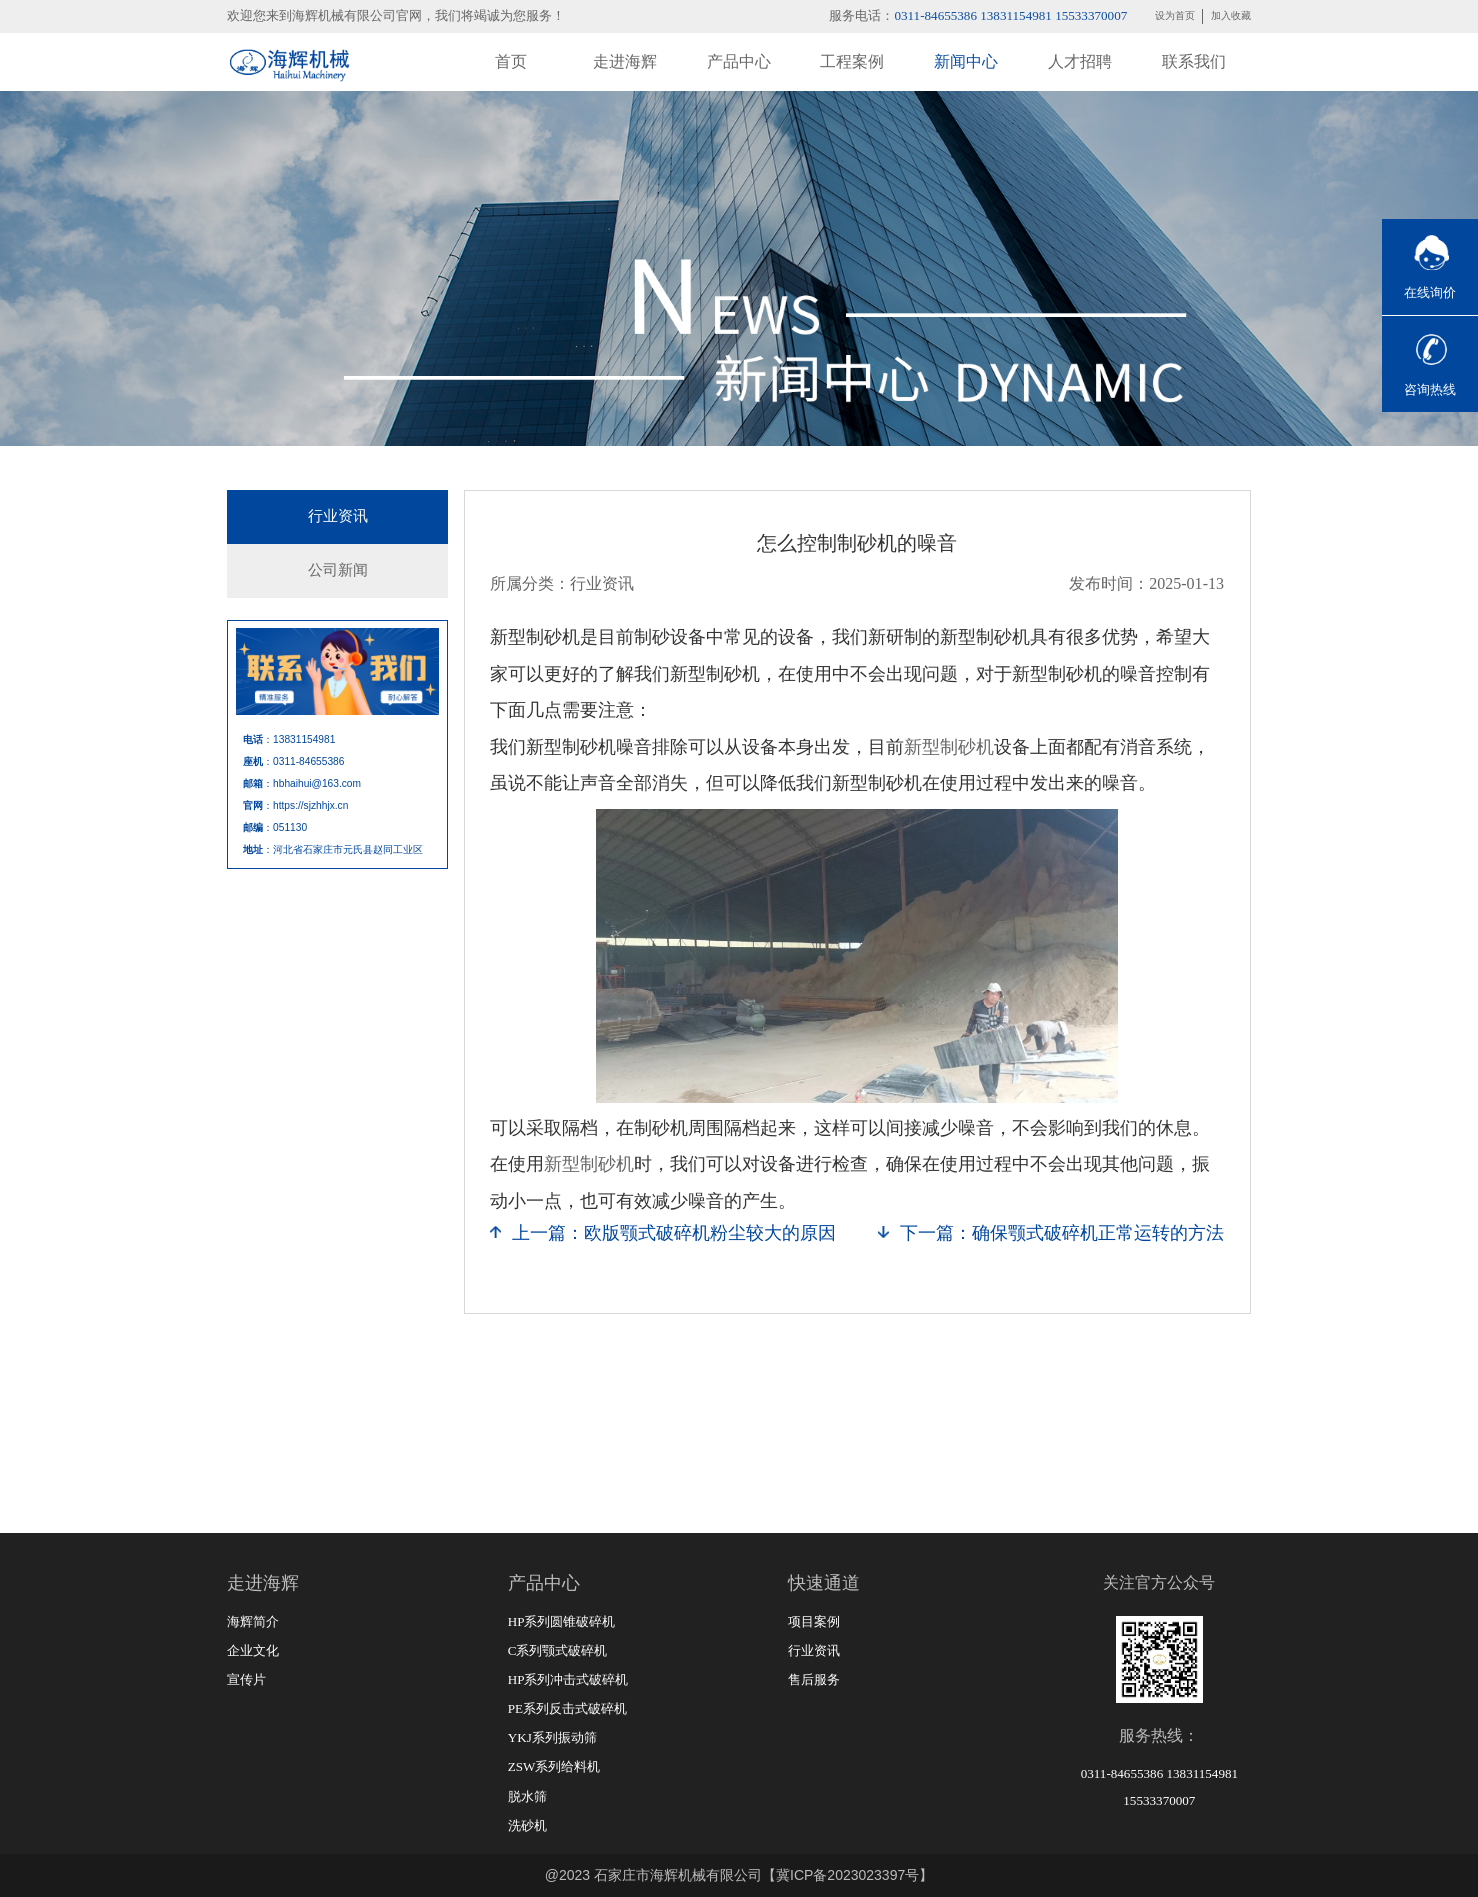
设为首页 (1175, 15)
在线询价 (1430, 292)
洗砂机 (527, 1825)
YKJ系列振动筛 (552, 1737)
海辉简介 (253, 1621)
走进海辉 (625, 61)
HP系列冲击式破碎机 (568, 1679)
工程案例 (852, 61)
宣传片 (246, 1679)
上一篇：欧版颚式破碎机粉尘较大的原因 (674, 1233)
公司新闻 (338, 570)
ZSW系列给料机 (554, 1766)
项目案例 (814, 1621)
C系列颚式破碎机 (558, 1650)
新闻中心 (966, 61)
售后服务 (814, 1679)
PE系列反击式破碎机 (567, 1708)
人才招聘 (1080, 61)
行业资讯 (338, 516)
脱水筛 (527, 1796)
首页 (511, 61)
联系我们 (1194, 61)
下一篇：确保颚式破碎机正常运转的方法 (1062, 1233)
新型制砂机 (949, 747)
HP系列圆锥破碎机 (562, 1621)
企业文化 (253, 1650)
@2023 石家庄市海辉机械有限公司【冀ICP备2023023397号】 (739, 1875)
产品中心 (739, 61)
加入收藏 (1231, 15)
